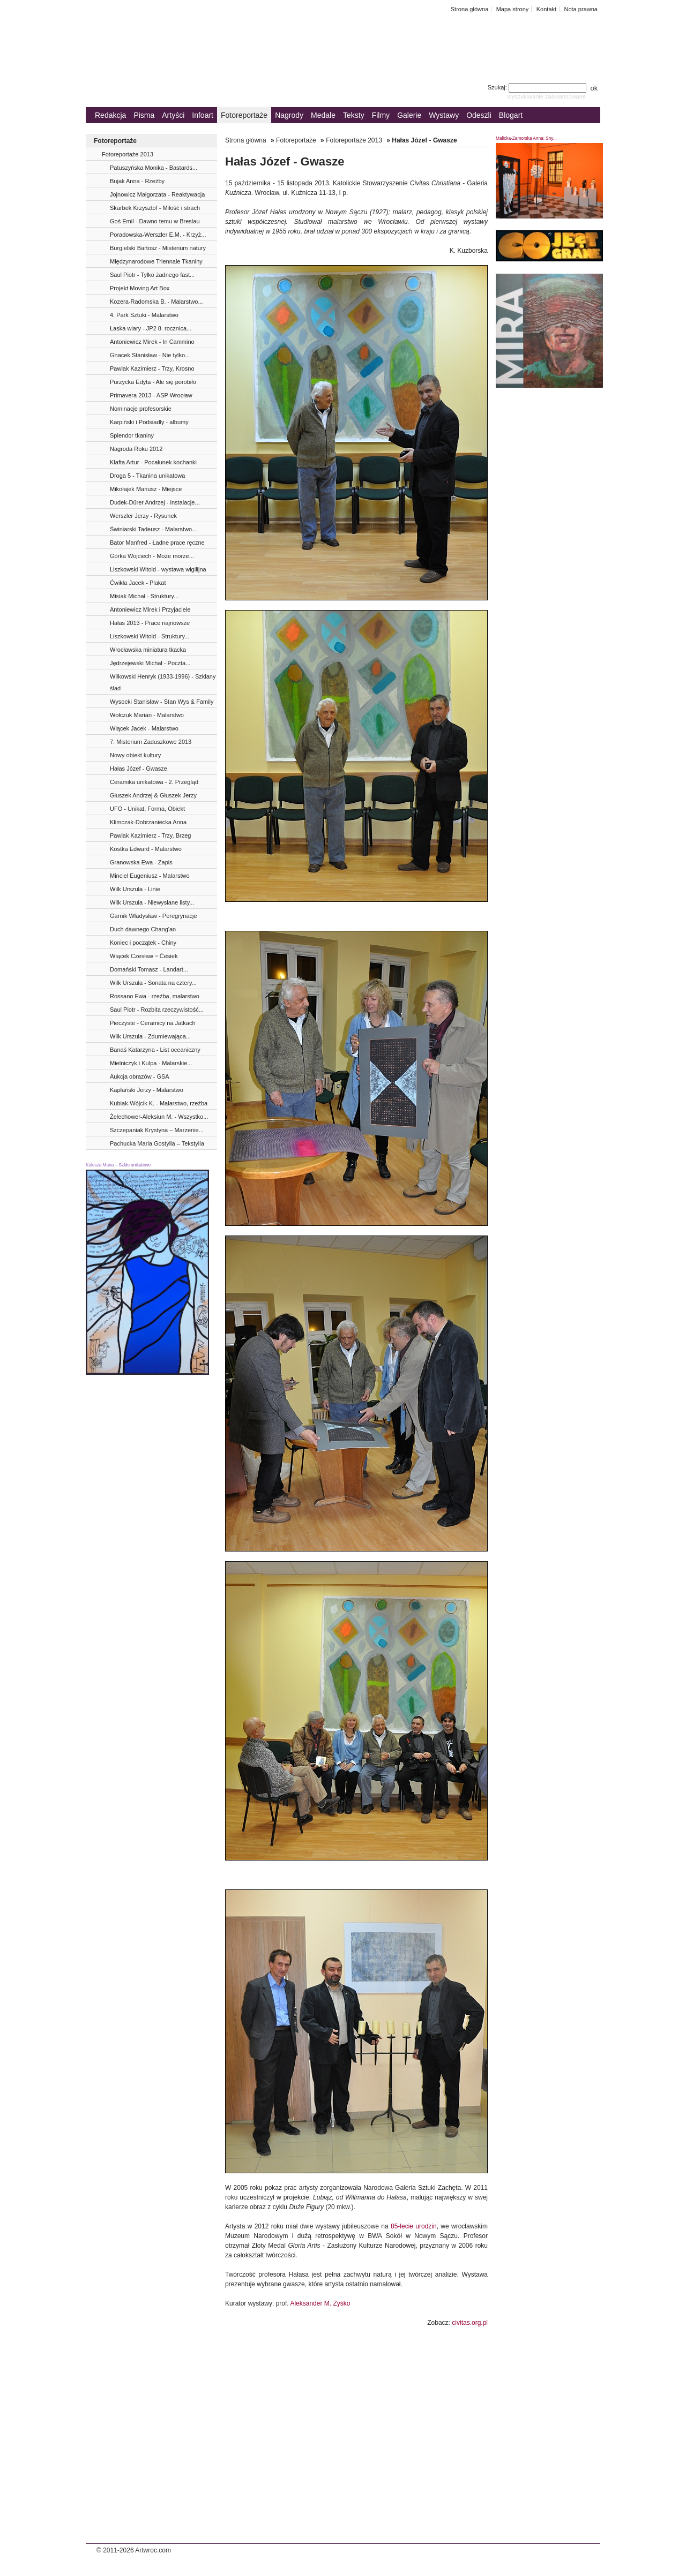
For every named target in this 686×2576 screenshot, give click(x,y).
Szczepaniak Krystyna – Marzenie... (157, 1130)
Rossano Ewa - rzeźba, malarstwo (154, 996)
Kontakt (546, 9)
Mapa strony (512, 9)
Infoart (202, 115)
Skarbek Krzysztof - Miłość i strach (155, 208)
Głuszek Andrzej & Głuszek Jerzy (153, 795)
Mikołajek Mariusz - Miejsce (146, 489)
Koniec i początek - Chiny (143, 942)
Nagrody (289, 115)
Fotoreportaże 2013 (127, 154)
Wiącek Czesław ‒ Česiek (143, 956)
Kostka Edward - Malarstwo (146, 849)
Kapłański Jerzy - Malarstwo (146, 1090)
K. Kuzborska (469, 250)
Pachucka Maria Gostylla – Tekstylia (157, 1143)
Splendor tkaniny (132, 435)
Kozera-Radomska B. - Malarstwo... (156, 301)
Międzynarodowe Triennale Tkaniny (156, 261)
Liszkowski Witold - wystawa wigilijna (158, 569)
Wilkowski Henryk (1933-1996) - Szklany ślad (162, 682)
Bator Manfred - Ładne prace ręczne (157, 542)
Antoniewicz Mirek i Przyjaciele (150, 609)
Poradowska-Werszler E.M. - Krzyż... (158, 234)
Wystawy (444, 115)
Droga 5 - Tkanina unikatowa (147, 475)
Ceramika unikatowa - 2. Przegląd (154, 782)
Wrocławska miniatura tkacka (148, 649)
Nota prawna (581, 9)
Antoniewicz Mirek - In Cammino (152, 341)
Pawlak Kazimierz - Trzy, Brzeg (150, 835)
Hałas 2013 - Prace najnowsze (150, 623)
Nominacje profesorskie (141, 408)
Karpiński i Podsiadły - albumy (149, 422)
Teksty (353, 115)
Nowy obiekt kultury (135, 755)
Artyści (173, 115)
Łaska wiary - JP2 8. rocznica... (150, 328)
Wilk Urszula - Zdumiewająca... (150, 1036)
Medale (323, 115)
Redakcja (110, 115)
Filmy (381, 115)
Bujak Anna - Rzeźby (137, 181)
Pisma (143, 115)
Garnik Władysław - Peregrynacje (153, 916)
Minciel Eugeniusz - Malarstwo (150, 875)
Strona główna (470, 9)
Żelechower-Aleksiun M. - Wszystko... (159, 1116)
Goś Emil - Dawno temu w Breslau (155, 221)
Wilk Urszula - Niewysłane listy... (152, 902)
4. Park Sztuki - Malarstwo (144, 315)
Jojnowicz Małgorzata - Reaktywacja (157, 194)
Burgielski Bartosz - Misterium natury (158, 248)
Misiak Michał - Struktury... (144, 596)
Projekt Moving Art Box (139, 288)
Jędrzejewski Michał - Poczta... (150, 663)
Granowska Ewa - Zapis (141, 862)
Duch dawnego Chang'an (143, 929)
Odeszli (478, 115)
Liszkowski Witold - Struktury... (149, 636)
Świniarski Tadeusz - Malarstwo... (153, 529)
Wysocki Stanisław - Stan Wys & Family (162, 701)
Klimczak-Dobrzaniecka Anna (148, 822)
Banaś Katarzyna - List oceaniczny (155, 1049)
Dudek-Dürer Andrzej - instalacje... (155, 502)
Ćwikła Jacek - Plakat (138, 582)
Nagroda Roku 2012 (136, 449)
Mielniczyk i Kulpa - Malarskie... (151, 1063)
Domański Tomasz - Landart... (149, 969)
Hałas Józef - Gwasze (138, 768)
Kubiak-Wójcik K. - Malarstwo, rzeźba (158, 1103)
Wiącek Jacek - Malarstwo (144, 728)
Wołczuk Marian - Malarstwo (147, 715)
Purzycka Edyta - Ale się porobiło (153, 382)
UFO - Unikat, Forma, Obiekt (147, 808)
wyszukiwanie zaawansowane (546, 96)
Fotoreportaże (244, 115)
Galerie (409, 115)
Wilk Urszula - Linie (135, 889)
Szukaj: (538, 87)
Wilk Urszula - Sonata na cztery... (153, 983)
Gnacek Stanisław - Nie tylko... (150, 355)
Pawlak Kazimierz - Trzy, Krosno (152, 368)
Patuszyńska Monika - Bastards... (153, 167)
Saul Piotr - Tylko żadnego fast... (152, 275)
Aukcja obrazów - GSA (139, 1076)
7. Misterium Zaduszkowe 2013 (150, 742)
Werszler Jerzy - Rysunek (143, 516)
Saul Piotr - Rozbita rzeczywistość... (157, 1009)
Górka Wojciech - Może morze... (152, 556)
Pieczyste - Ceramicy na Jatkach (153, 1023)
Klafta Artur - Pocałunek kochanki (153, 462)
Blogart (511, 115)
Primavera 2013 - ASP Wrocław (151, 395)
